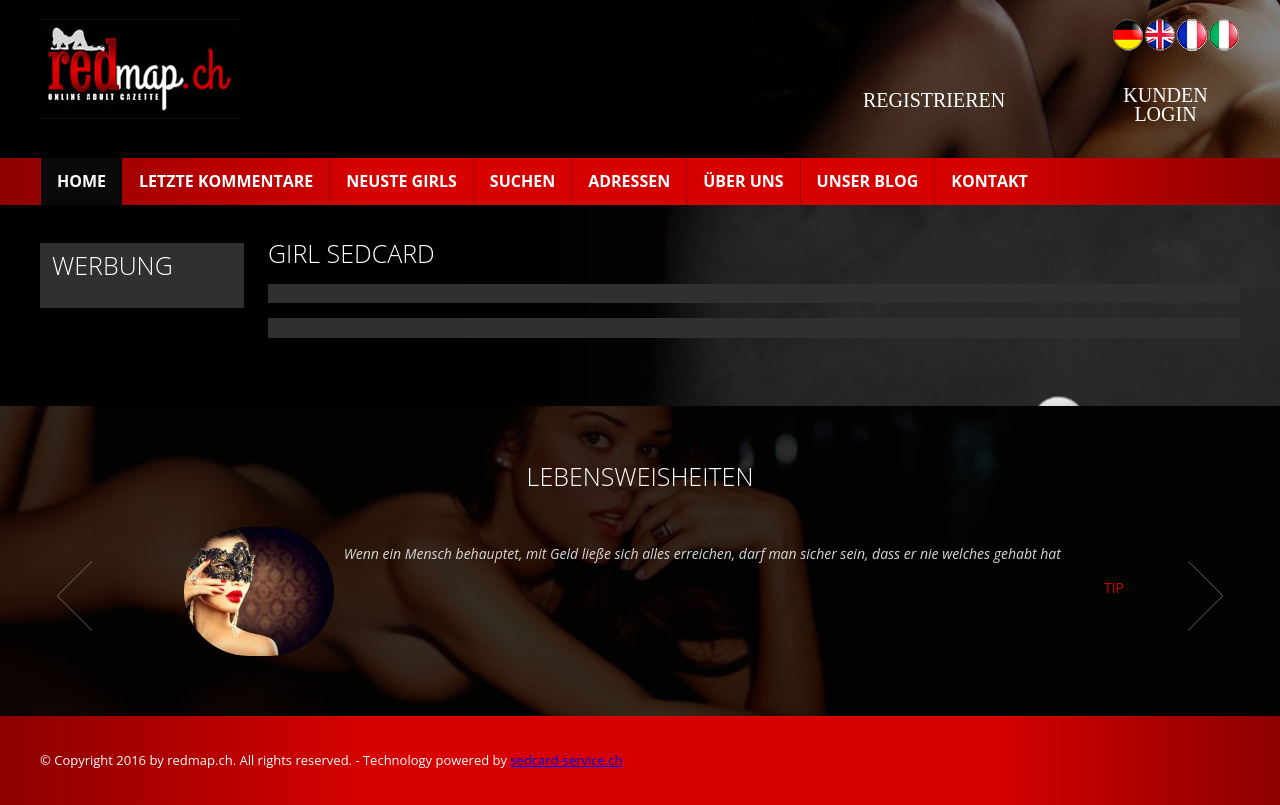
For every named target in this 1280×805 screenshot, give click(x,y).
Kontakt (989, 181)
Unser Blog (868, 181)
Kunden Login (1165, 104)
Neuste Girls (401, 181)
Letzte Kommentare (226, 181)
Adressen (629, 181)
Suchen (522, 181)
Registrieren (934, 100)
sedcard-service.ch (566, 760)
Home (81, 181)
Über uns (743, 181)
